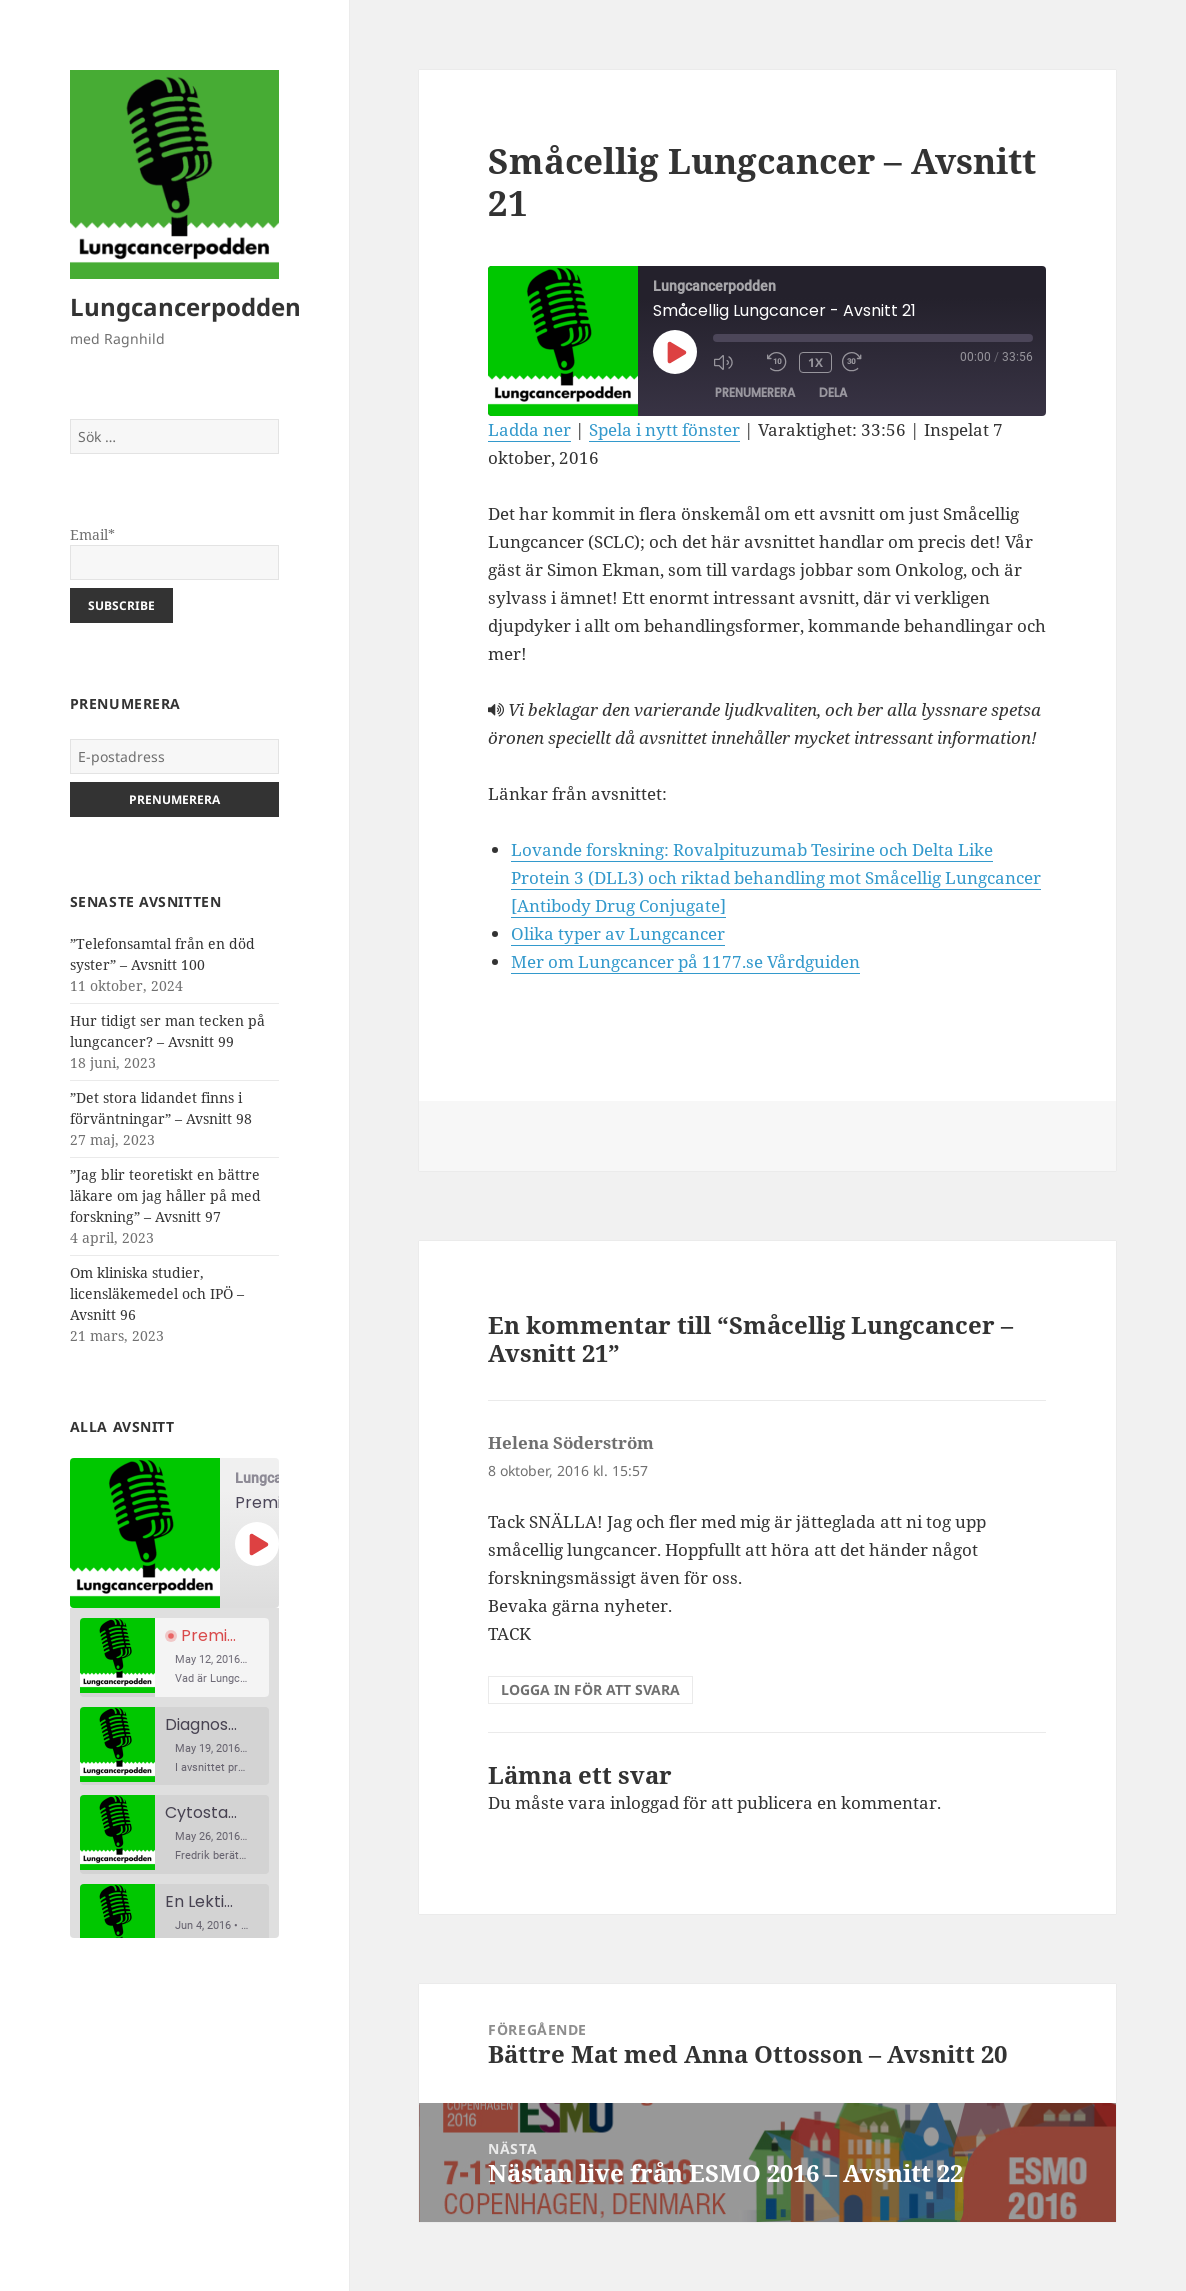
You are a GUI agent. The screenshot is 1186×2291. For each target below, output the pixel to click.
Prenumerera (755, 393)
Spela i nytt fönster (664, 429)
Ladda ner (529, 429)
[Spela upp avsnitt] (257, 1544)
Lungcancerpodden (185, 306)
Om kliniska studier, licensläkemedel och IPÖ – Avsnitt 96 (157, 1293)
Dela (833, 393)
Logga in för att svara (590, 1689)
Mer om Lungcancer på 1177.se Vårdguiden (685, 961)
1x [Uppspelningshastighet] (815, 362)
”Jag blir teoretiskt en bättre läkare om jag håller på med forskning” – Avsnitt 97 (165, 1195)
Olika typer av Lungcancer (618, 933)
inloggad (644, 1802)
